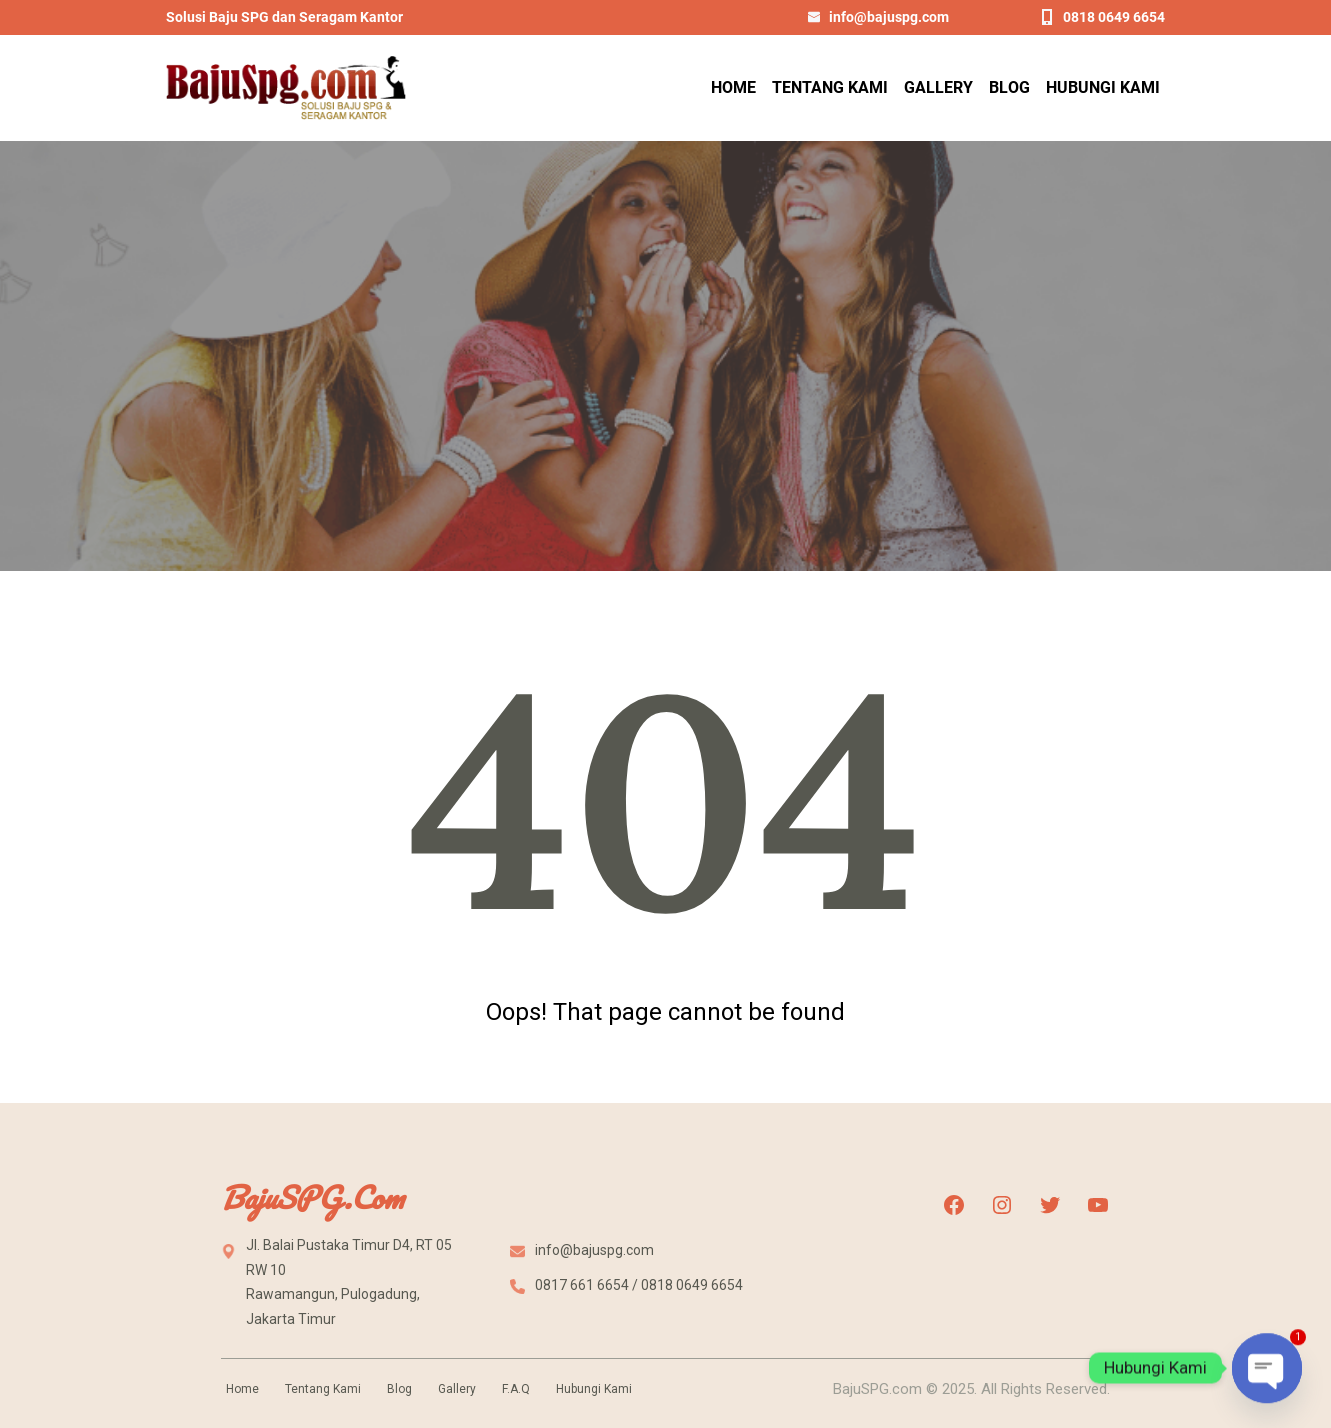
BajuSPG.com (312, 1197)
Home (242, 1389)
